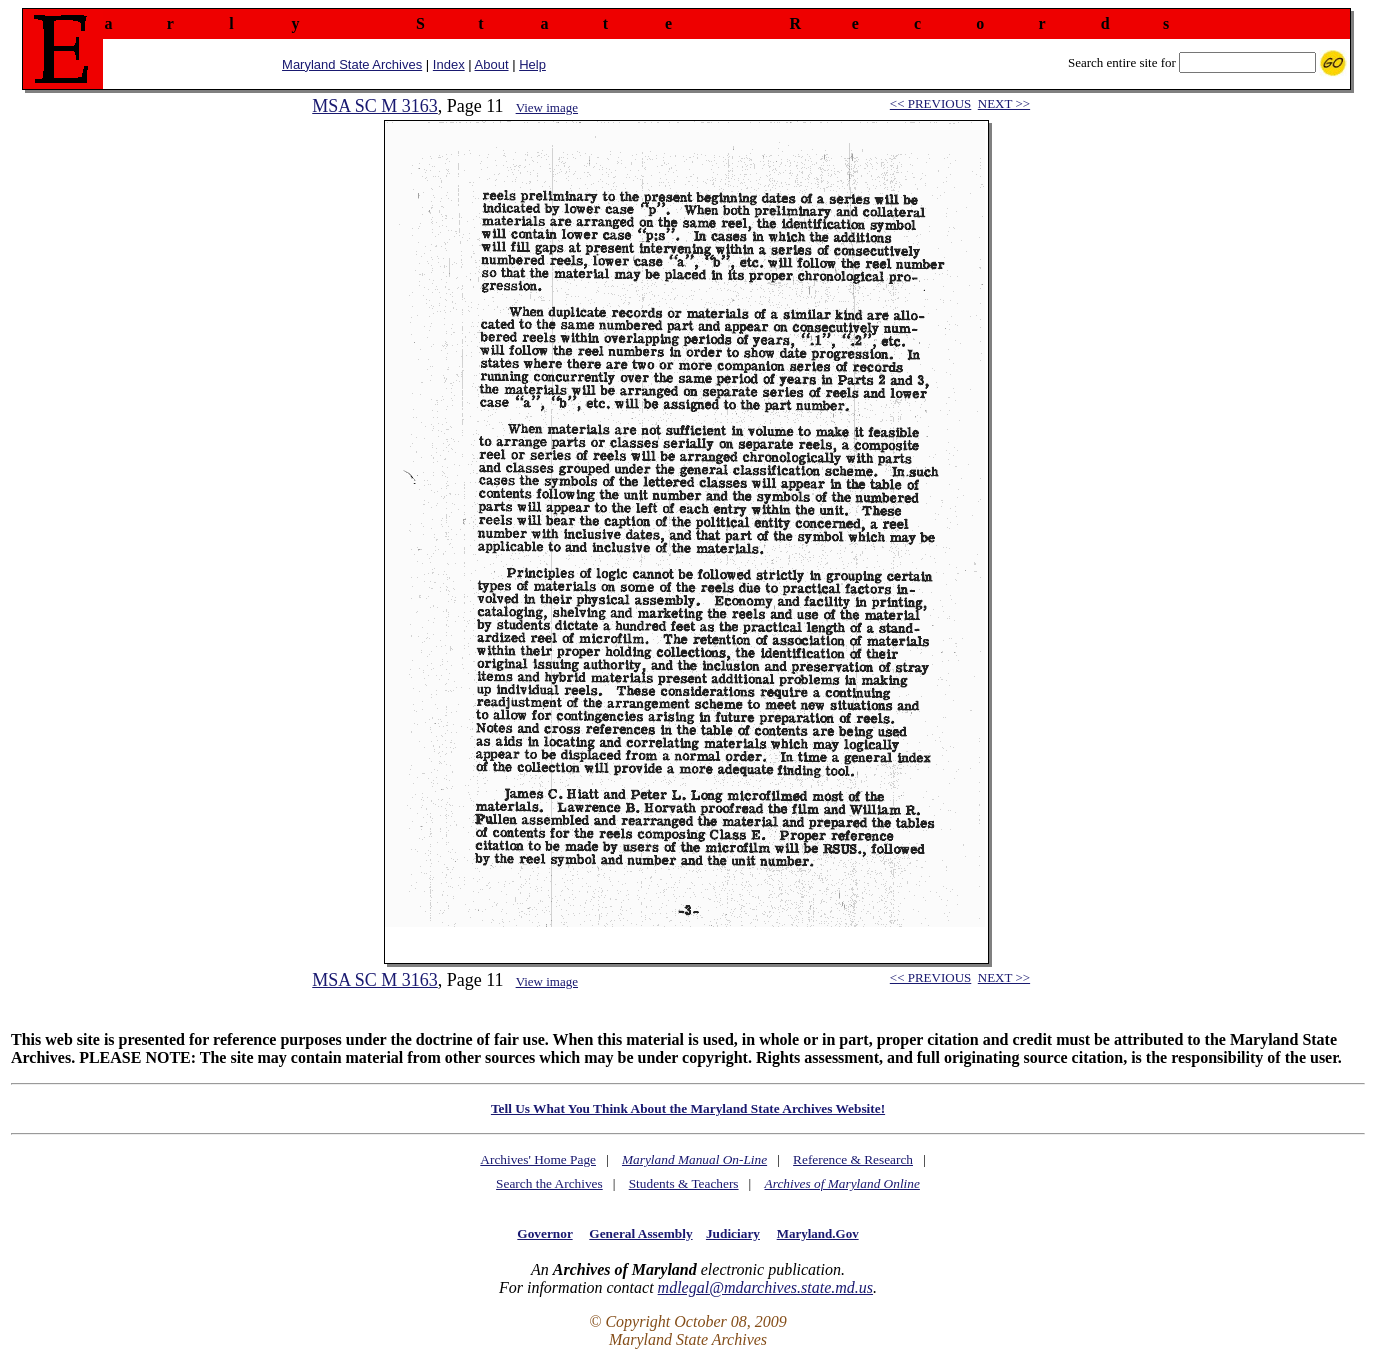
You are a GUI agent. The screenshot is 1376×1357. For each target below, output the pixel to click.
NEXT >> (1004, 103)
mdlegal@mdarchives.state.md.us (765, 1287)
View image (547, 107)
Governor (544, 1233)
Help (532, 64)
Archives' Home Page (538, 1159)
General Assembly (640, 1233)
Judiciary (733, 1233)
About (492, 64)
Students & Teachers (684, 1183)
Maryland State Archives (352, 64)
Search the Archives (549, 1183)
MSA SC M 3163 (375, 106)
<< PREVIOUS (930, 103)
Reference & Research (853, 1159)
